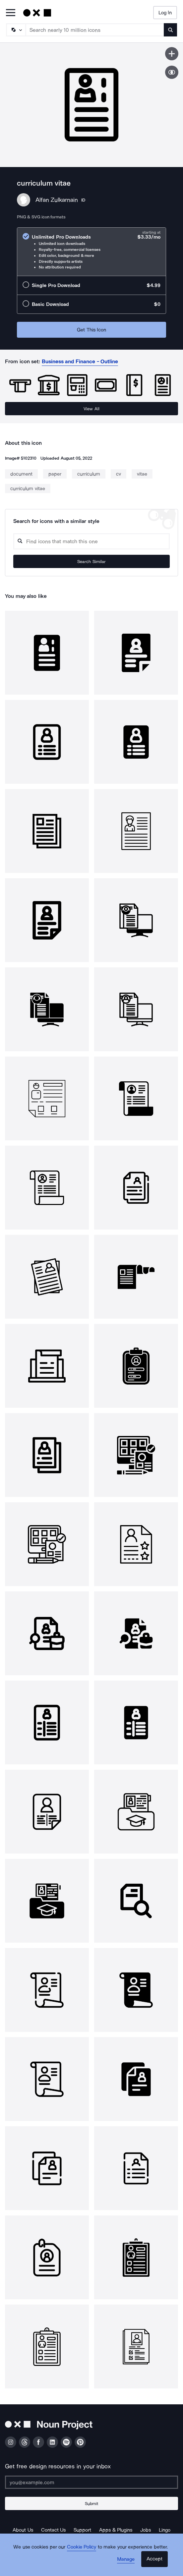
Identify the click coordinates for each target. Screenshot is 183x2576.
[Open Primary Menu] (10, 13)
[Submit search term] (170, 29)
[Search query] (91, 541)
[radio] (91, 252)
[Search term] (95, 29)
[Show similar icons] (171, 72)
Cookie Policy (81, 2547)
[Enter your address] (91, 2482)
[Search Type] (15, 29)
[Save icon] (171, 53)
